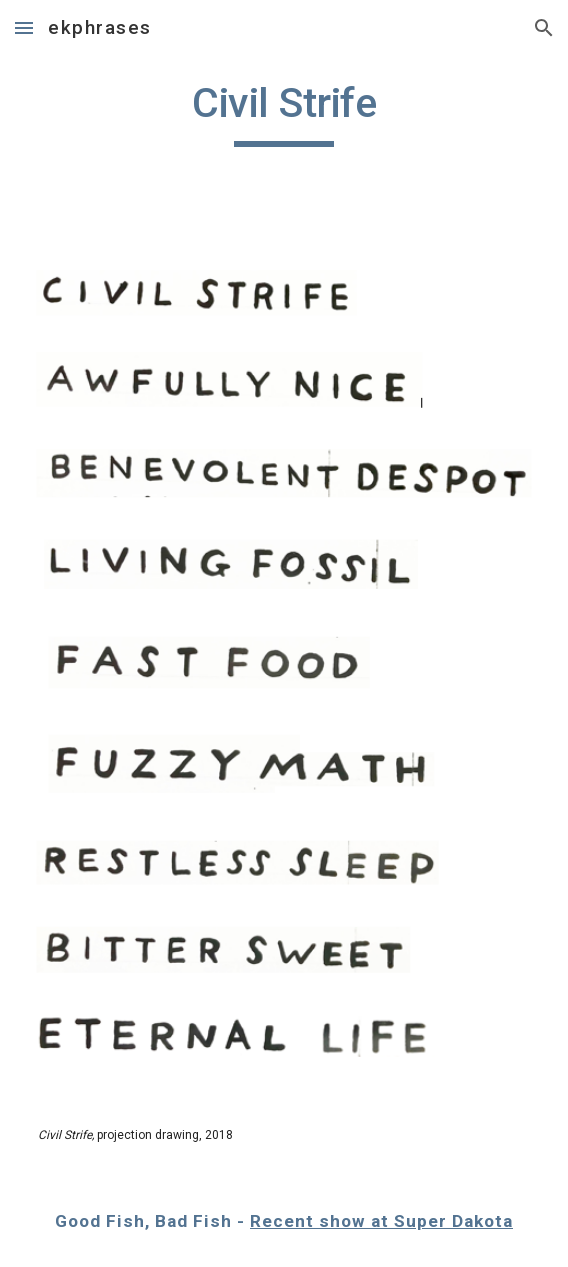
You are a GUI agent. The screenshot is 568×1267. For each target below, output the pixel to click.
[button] (24, 27)
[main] (283, 112)
